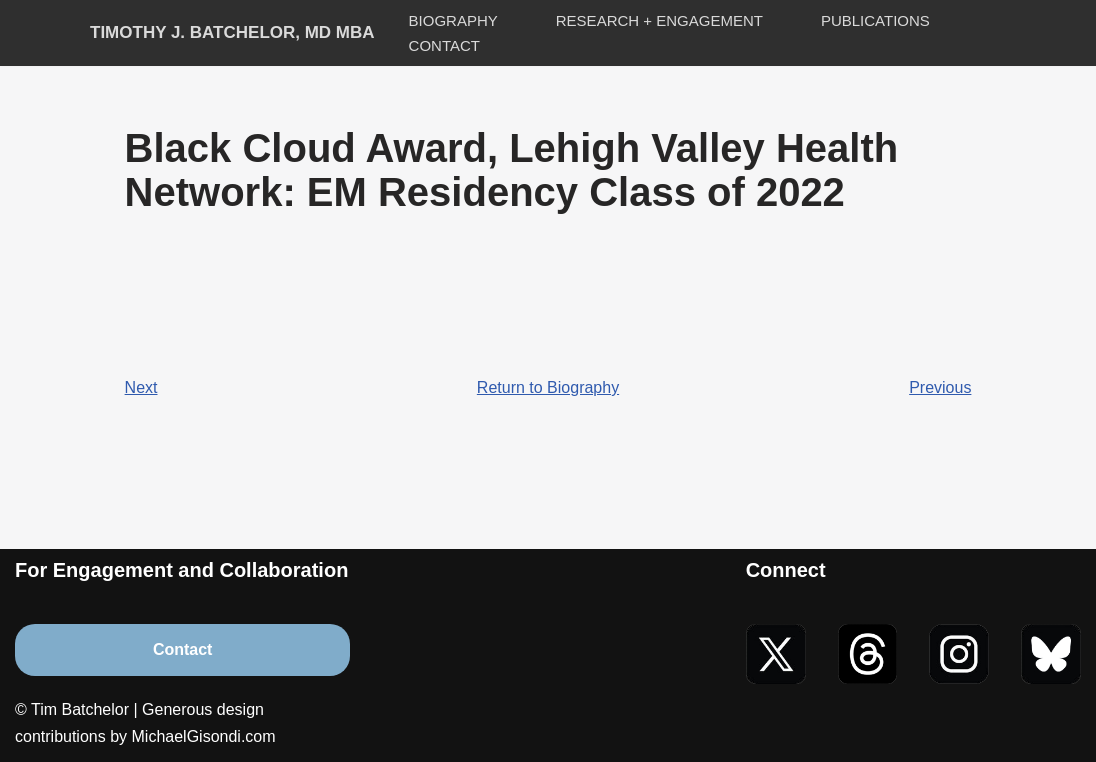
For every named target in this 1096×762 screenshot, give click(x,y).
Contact (444, 45)
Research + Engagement (659, 20)
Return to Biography (548, 387)
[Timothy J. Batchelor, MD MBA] (232, 33)
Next (141, 387)
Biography (453, 20)
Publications (875, 20)
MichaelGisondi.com (204, 736)
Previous (940, 387)
